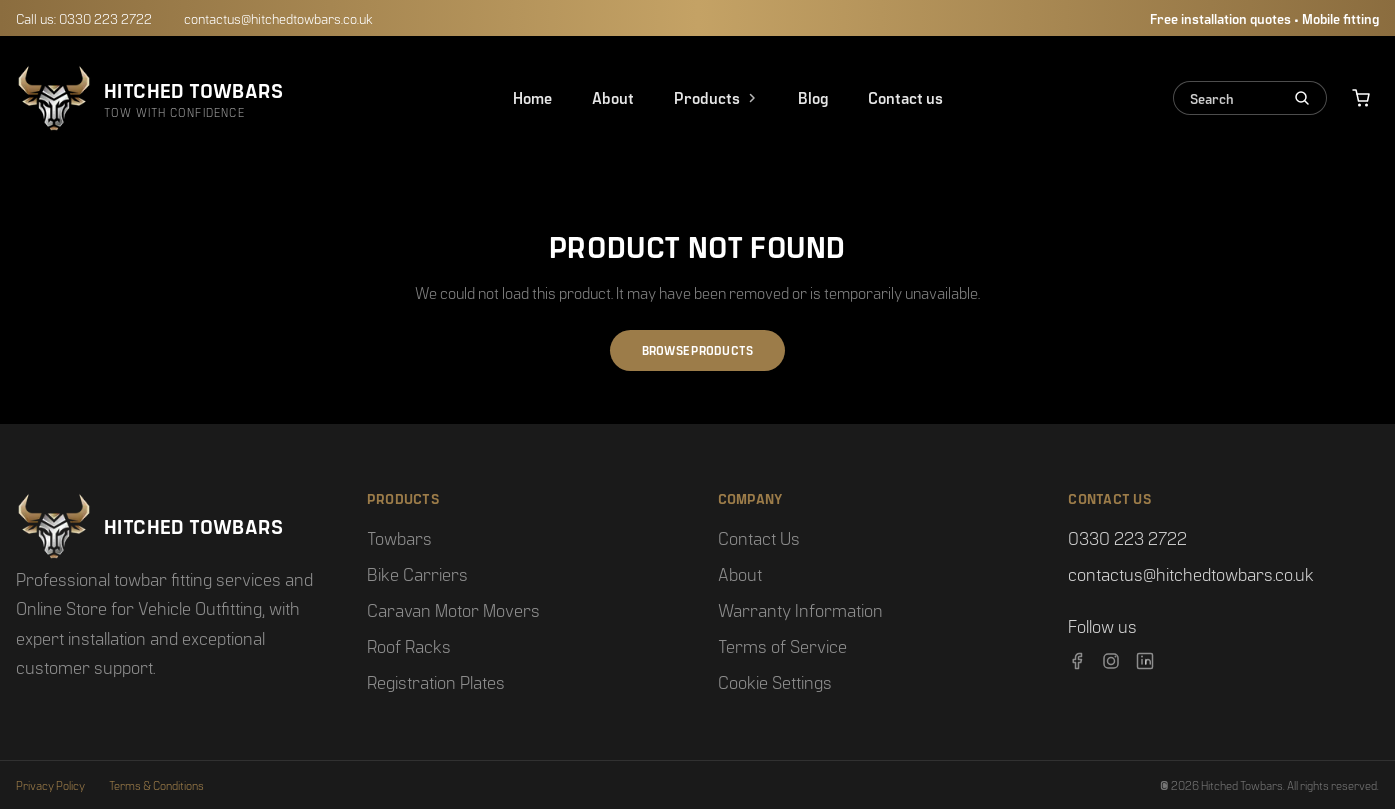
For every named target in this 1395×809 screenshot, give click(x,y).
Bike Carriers (417, 573)
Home (532, 97)
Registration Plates (436, 681)
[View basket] (1361, 98)
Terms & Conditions (156, 785)
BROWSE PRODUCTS (698, 350)
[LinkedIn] (1145, 661)
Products (716, 97)
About (613, 97)
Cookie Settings (775, 681)
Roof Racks (409, 645)
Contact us (905, 97)
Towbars (399, 537)
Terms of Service (782, 645)
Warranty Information (800, 609)
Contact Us (759, 537)
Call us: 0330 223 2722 (84, 18)
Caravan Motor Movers (453, 609)
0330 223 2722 (1127, 537)
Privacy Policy (50, 785)
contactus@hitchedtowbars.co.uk (278, 18)
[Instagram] (1111, 661)
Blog (813, 97)
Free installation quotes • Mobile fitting (1264, 18)
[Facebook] (1077, 661)
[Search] (1298, 98)
